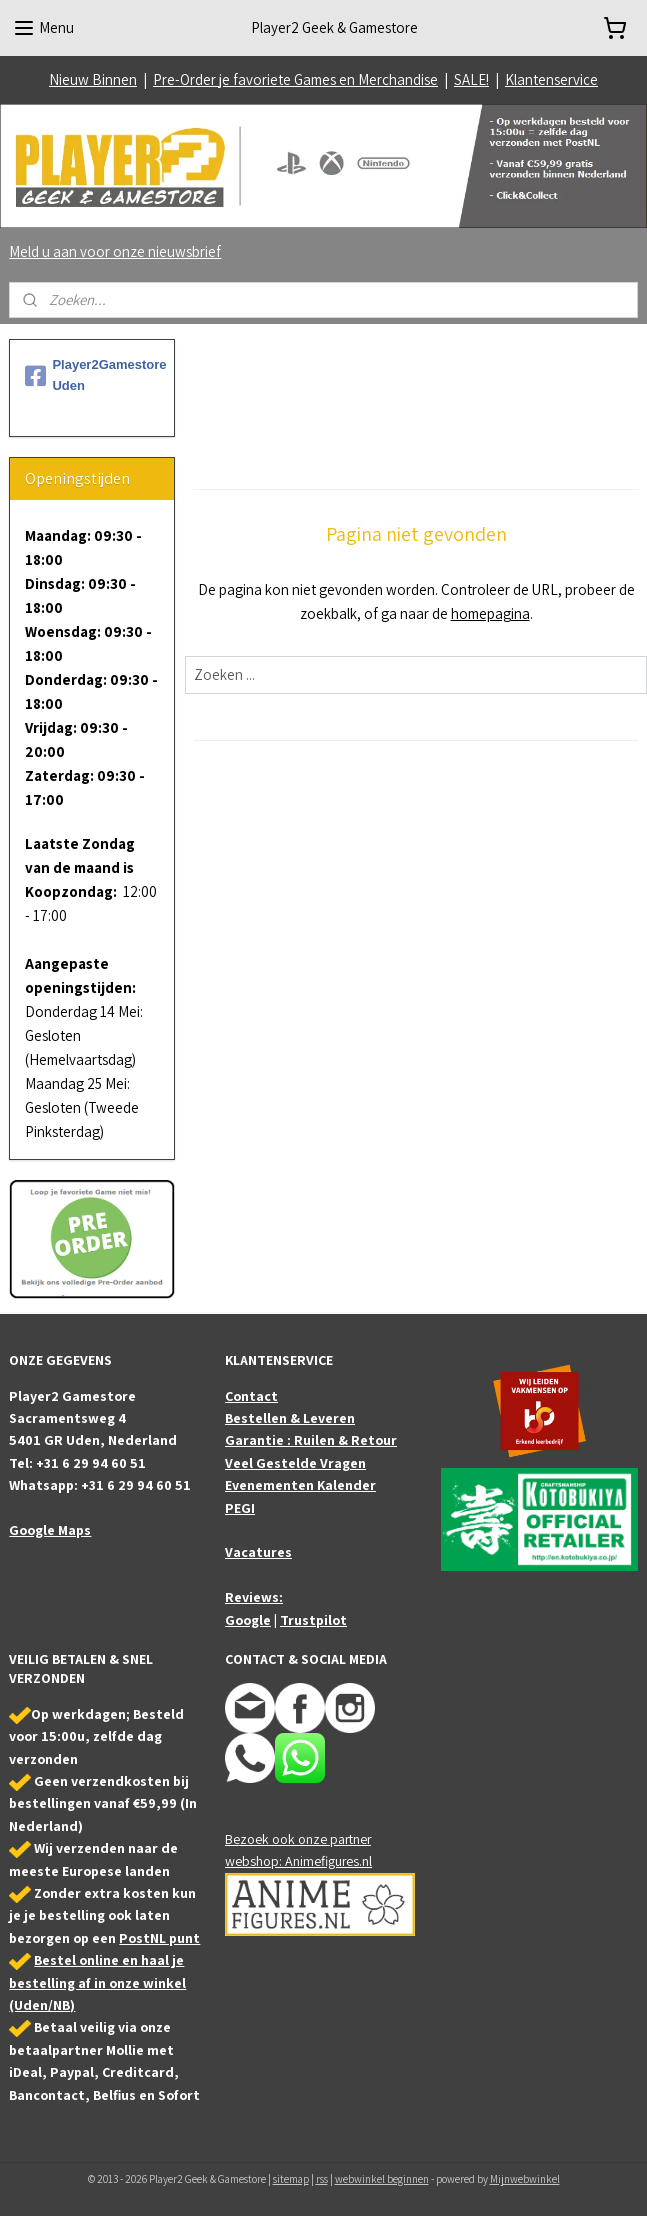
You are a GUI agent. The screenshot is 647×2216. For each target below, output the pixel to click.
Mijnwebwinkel (525, 2179)
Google (248, 1620)
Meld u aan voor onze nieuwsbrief (115, 251)
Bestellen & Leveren (290, 1418)
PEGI (240, 1508)
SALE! (471, 79)
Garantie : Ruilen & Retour (311, 1440)
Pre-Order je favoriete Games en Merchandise (295, 79)
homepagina (489, 613)
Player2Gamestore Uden (92, 375)
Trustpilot (313, 1620)
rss (322, 2179)
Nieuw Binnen (93, 79)
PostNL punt (159, 1938)
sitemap (291, 2179)
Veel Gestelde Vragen (295, 1463)
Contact (251, 1396)
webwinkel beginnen (382, 2179)
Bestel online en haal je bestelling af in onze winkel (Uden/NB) (97, 1982)
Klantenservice (551, 79)
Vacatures (258, 1552)
